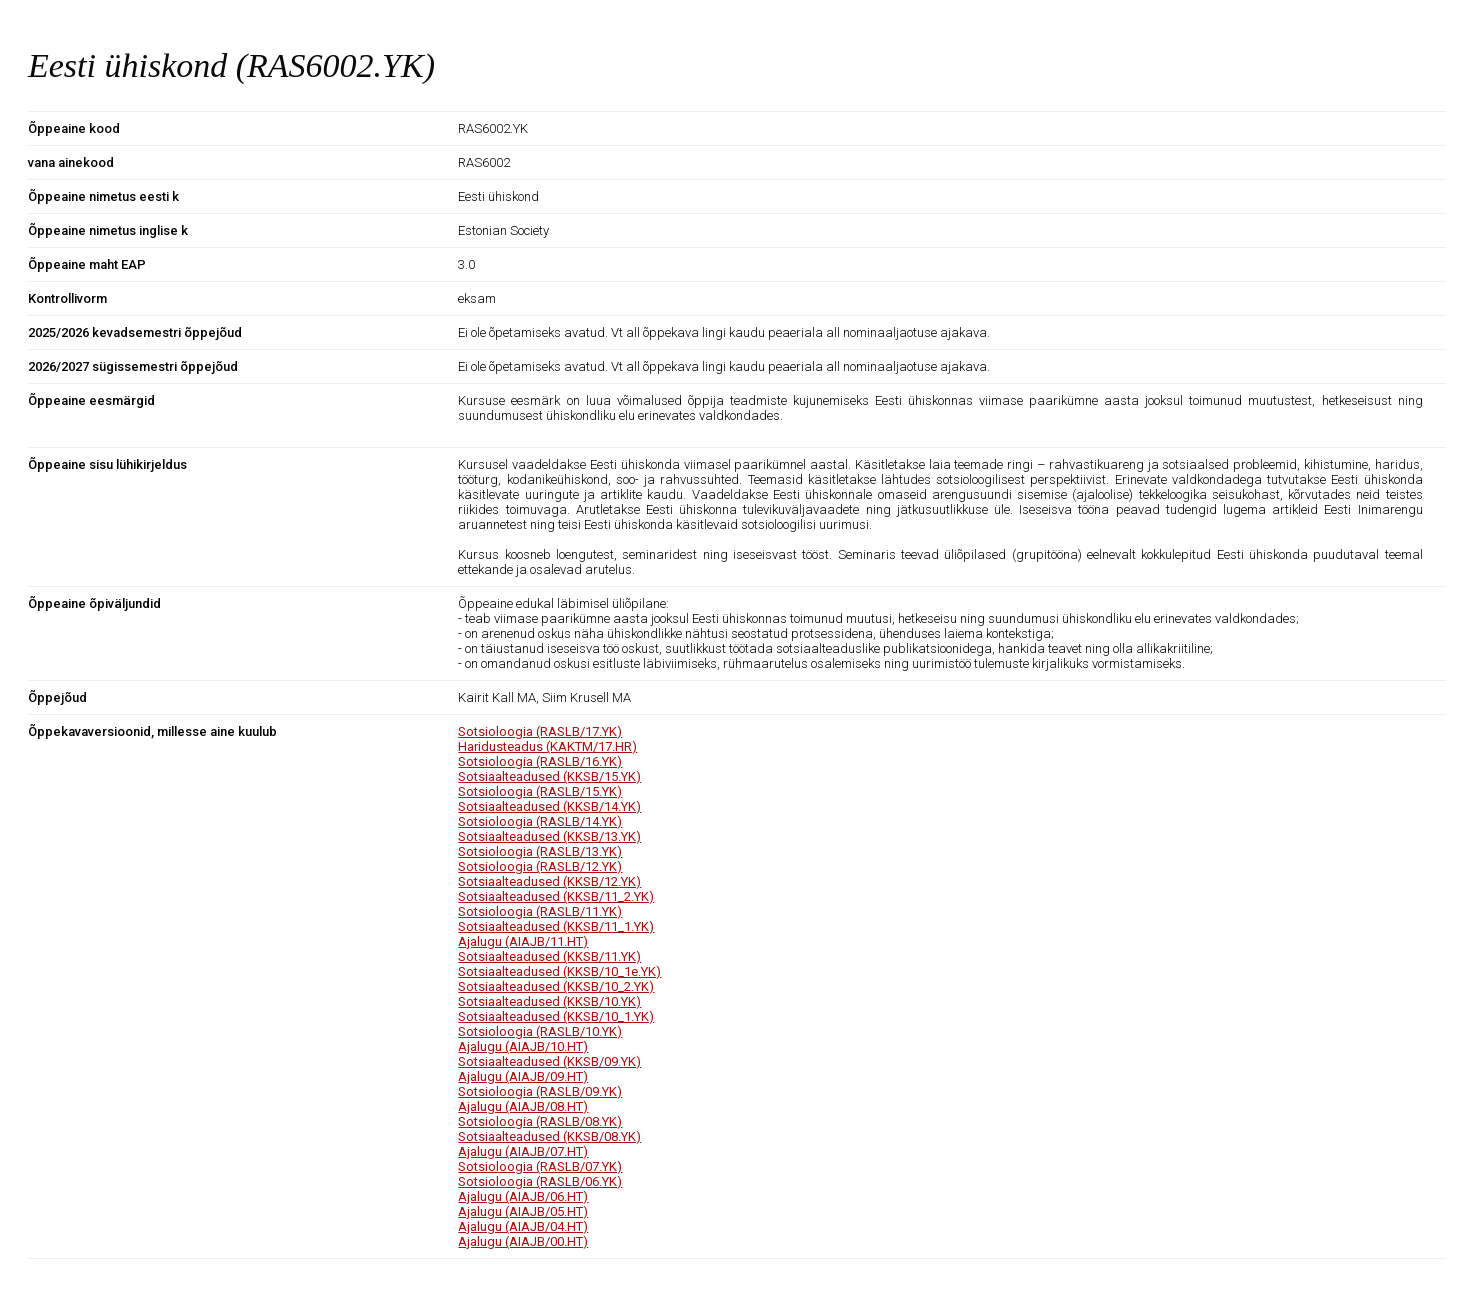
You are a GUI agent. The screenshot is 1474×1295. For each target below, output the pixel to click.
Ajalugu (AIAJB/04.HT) (523, 1226)
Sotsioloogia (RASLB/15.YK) (540, 791)
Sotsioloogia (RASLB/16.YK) (540, 761)
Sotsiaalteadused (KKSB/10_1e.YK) (559, 971)
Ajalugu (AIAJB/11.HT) (523, 941)
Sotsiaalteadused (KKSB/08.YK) (549, 1136)
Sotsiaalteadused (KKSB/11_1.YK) (556, 926)
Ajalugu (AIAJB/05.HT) (523, 1211)
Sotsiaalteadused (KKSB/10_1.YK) (556, 1016)
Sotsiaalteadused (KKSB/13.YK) (549, 836)
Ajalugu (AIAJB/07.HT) (523, 1151)
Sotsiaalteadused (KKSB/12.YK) (549, 881)
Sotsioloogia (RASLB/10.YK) (540, 1031)
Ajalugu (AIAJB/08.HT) (523, 1106)
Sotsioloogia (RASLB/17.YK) (540, 731)
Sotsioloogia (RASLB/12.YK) (540, 866)
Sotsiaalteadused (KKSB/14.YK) (549, 806)
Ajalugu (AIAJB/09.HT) (523, 1076)
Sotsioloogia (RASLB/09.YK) (540, 1091)
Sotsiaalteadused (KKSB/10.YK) (549, 1001)
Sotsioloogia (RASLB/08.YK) (540, 1121)
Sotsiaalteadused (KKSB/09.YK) (549, 1061)
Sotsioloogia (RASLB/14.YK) (540, 821)
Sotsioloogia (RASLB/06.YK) (540, 1181)
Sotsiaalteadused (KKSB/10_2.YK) (556, 986)
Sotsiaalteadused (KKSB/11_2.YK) (556, 896)
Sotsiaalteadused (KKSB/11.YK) (549, 956)
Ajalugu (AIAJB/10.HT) (523, 1046)
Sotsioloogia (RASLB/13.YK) (540, 851)
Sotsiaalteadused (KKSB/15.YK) (549, 776)
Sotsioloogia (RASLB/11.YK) (540, 911)
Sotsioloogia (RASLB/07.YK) (540, 1166)
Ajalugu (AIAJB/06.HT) (523, 1196)
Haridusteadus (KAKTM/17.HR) (547, 746)
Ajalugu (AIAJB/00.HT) (523, 1241)
